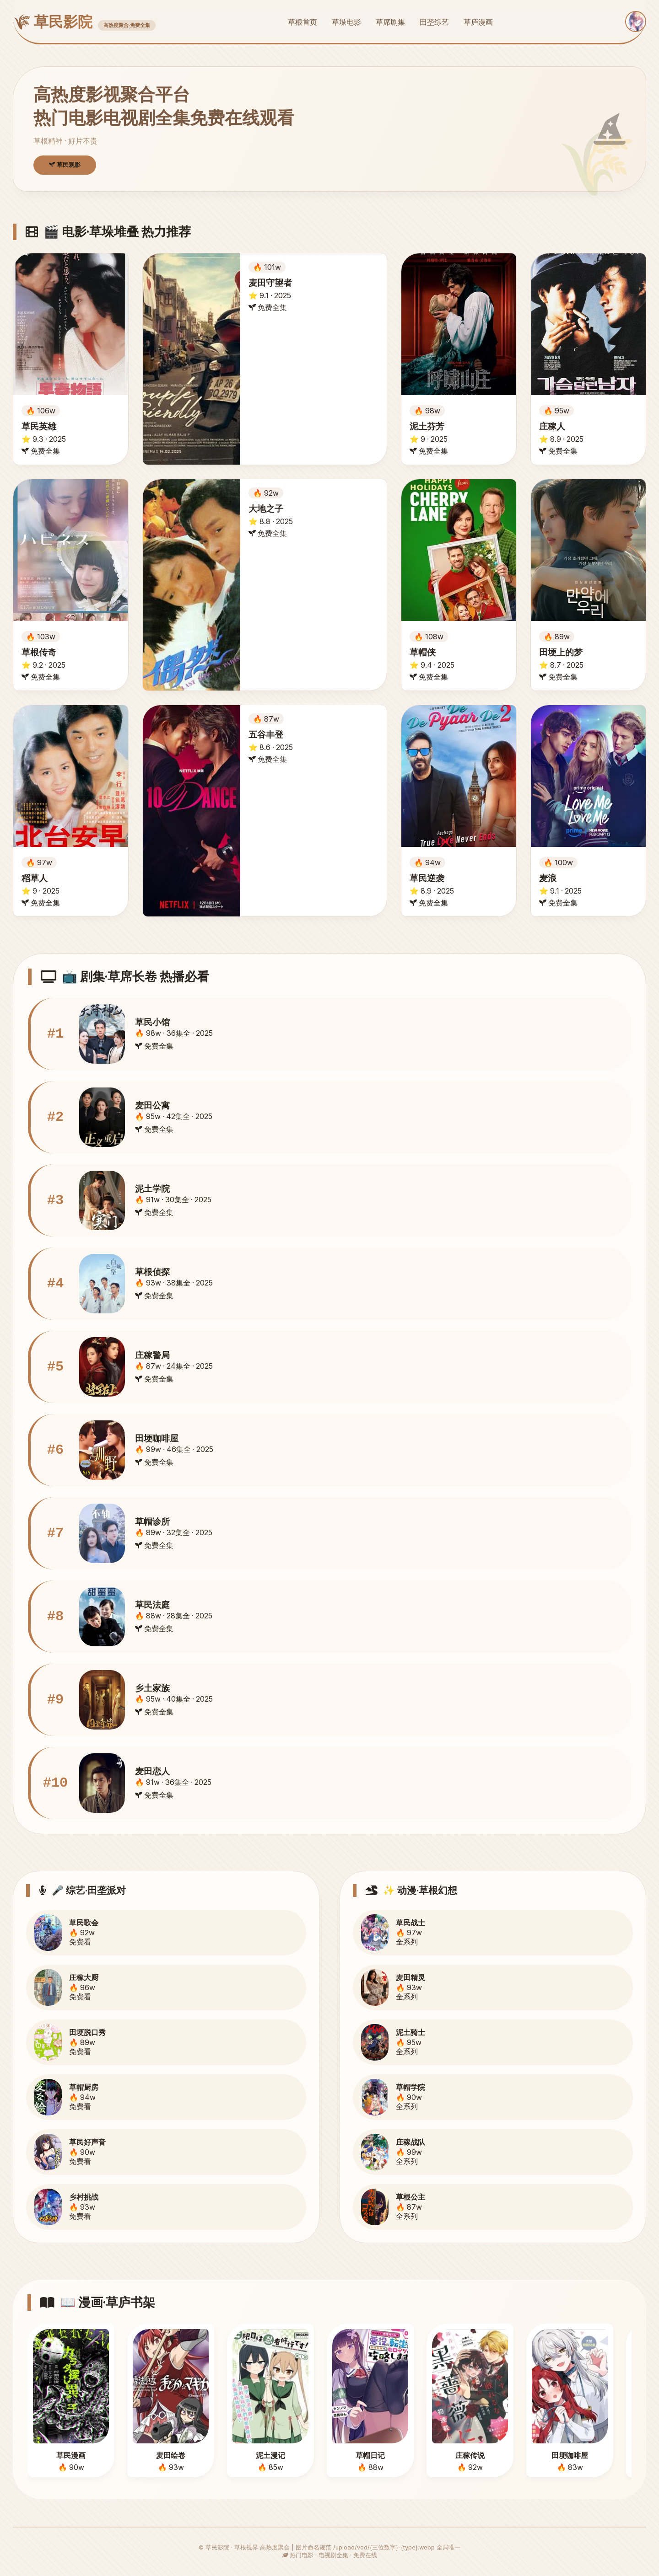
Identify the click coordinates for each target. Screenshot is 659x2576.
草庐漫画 (478, 22)
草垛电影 (346, 22)
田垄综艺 (434, 22)
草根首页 (302, 22)
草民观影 (65, 164)
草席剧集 (390, 22)
